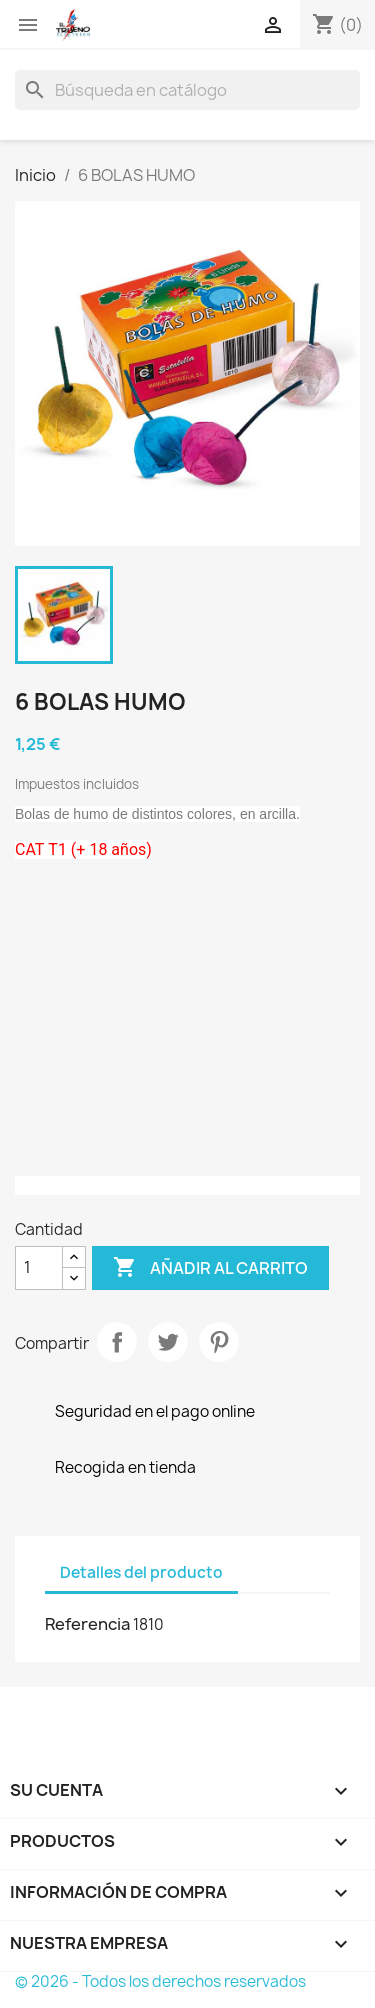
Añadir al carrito (210, 1268)
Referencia (87, 1624)
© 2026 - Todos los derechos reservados (160, 1981)
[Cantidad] (39, 1268)
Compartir (117, 1342)
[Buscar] (187, 90)
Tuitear (168, 1342)
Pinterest (219, 1342)
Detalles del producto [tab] (141, 1572)
